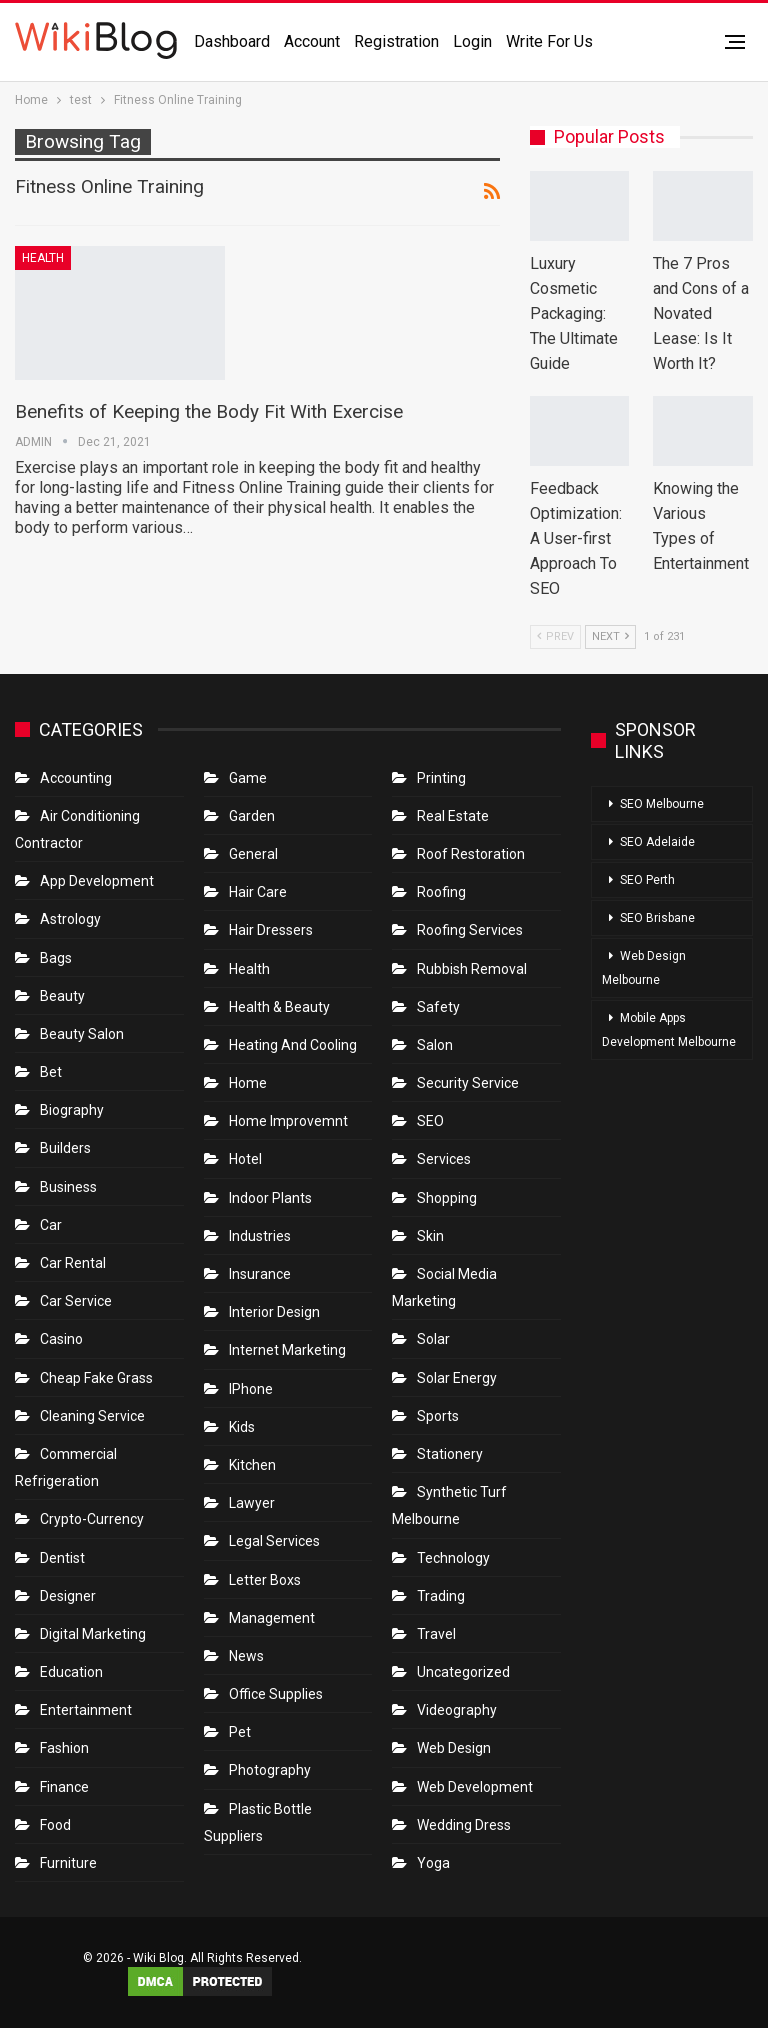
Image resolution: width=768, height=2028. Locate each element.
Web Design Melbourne (644, 968)
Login (472, 41)
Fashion (64, 1748)
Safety (438, 1007)
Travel (436, 1634)
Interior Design (274, 1312)
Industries (260, 1236)
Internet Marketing (287, 1350)
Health (43, 258)
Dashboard (232, 41)
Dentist (62, 1558)
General (253, 854)
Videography (457, 1710)
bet (51, 1072)
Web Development (475, 1787)
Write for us (549, 41)
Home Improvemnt (288, 1121)
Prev (555, 636)
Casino (61, 1339)
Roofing (441, 892)
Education (71, 1672)
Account (312, 41)
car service (76, 1301)
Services (444, 1159)
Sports (438, 1416)
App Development (97, 881)
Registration (396, 41)
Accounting (76, 778)
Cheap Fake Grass (96, 1378)
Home (248, 1083)
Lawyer (252, 1503)
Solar (433, 1339)
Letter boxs (265, 1580)
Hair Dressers (271, 930)
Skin (430, 1236)
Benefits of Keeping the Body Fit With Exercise (209, 411)
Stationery (450, 1454)
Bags (56, 958)
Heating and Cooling (293, 1045)
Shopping (447, 1198)
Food (55, 1825)
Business (68, 1187)
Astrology (70, 919)
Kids (242, 1427)
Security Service (468, 1083)
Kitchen (252, 1465)
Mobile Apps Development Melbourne (669, 1030)
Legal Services (274, 1541)
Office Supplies (276, 1694)
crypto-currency (92, 1519)
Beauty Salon (82, 1034)
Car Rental (73, 1263)
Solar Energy (457, 1378)
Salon (435, 1045)
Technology (453, 1558)
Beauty (62, 996)
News (246, 1656)
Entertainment (86, 1710)
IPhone (251, 1389)
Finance (64, 1787)
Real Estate (453, 816)
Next (610, 636)
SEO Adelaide (657, 842)
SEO (430, 1121)
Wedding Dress (465, 1825)
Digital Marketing (93, 1634)
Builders (65, 1148)
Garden (252, 816)
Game (248, 778)
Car (51, 1225)
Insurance (260, 1274)
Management (272, 1618)
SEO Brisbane (657, 918)
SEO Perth (647, 880)
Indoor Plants (270, 1198)
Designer (68, 1596)
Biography (72, 1110)
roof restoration (471, 854)
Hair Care (258, 892)
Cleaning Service (92, 1416)
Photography (270, 1770)
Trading (441, 1596)
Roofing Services (470, 930)
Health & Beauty (279, 1007)
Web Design (454, 1748)
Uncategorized (463, 1672)
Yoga (433, 1863)
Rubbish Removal (472, 969)
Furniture (68, 1863)
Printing (441, 778)
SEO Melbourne (662, 804)
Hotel (245, 1159)
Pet (240, 1732)
